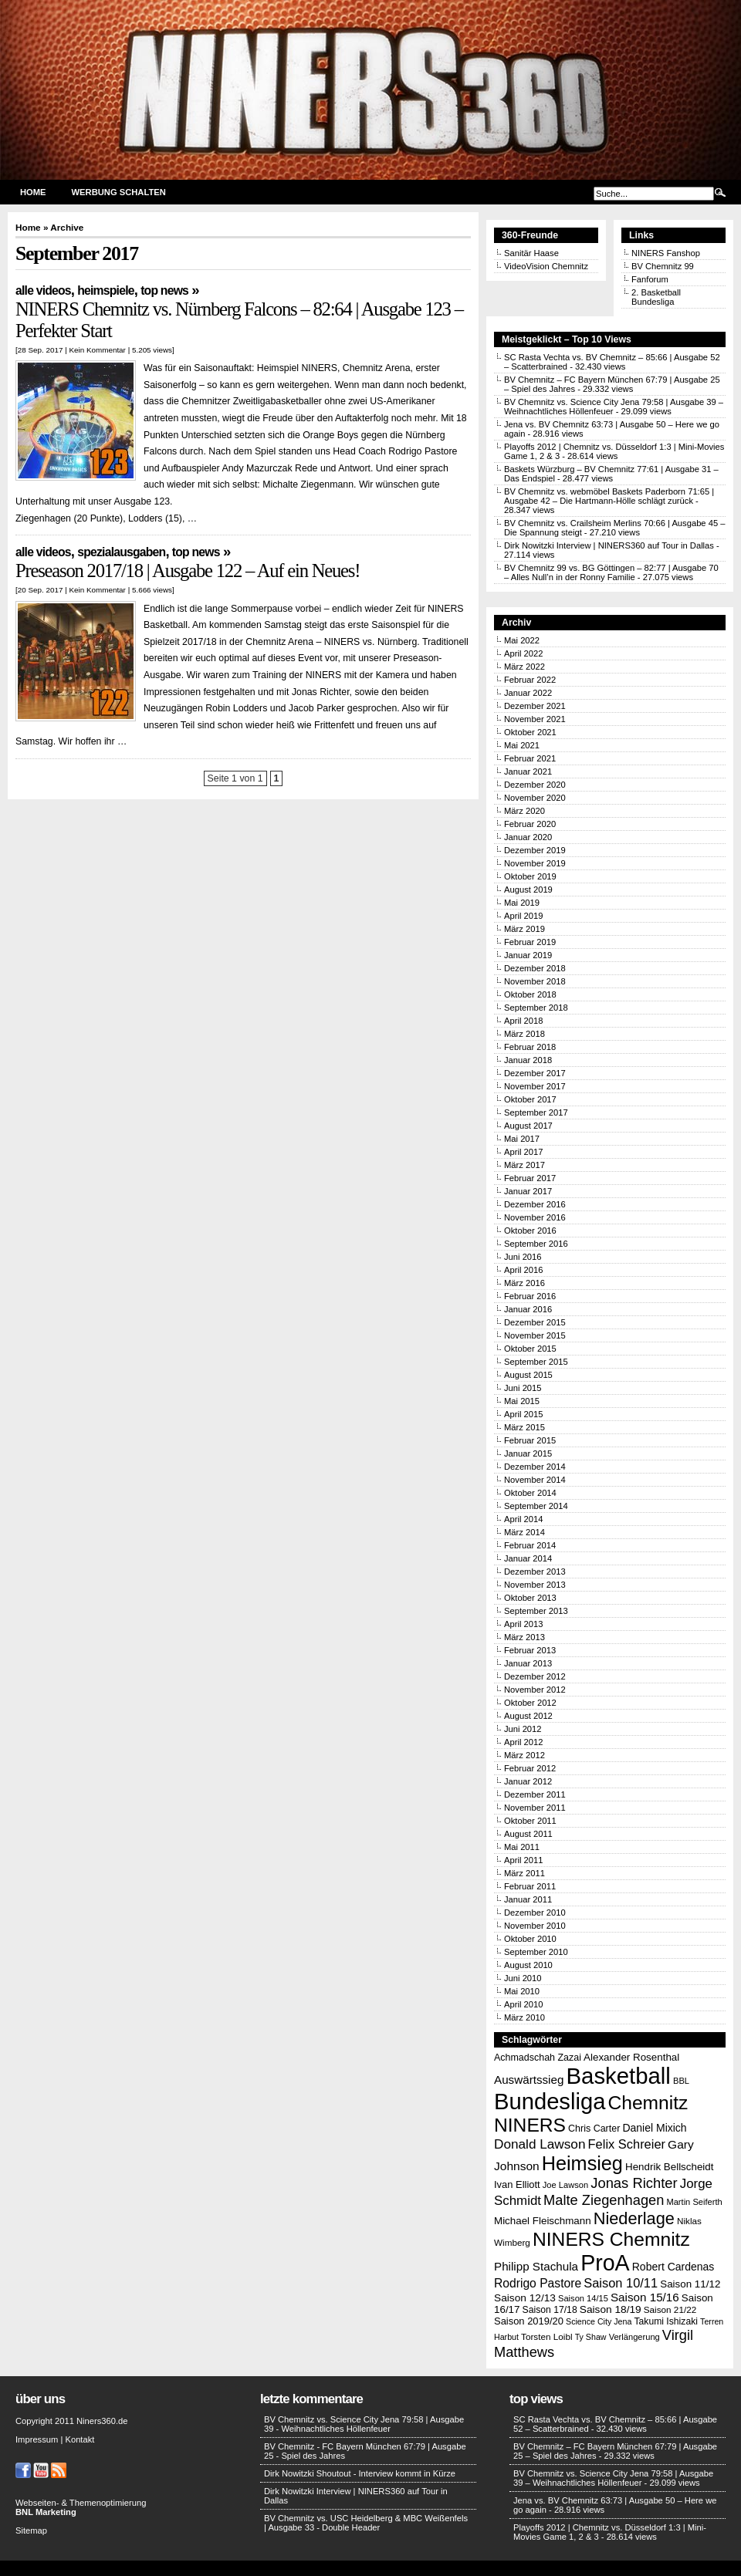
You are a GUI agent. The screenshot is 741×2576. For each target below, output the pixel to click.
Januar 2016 (528, 1309)
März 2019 (524, 929)
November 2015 (535, 1335)
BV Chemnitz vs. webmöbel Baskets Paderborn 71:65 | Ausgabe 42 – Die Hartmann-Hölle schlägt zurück (609, 496)
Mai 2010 (522, 1991)
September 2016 (536, 1243)
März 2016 (524, 1283)
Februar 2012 (530, 1768)
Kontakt (79, 2439)
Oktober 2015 (530, 1348)
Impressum (36, 2439)
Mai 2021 (522, 745)
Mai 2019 (522, 902)
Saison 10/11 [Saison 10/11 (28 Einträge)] (621, 2283)
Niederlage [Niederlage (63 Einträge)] (634, 2218)
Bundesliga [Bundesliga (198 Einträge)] (549, 2101)
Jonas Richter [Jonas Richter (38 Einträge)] (633, 2183)
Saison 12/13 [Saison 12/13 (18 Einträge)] (525, 2298)
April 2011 (523, 1860)
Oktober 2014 (530, 1492)
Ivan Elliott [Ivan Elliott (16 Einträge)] (517, 2184)
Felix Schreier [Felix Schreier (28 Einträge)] (626, 2144)
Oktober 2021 (530, 732)
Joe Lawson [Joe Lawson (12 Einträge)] (565, 2184)
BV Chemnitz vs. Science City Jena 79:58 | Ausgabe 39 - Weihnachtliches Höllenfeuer (364, 2424)
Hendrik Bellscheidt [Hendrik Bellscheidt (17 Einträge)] (669, 2167)
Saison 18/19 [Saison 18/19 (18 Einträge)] (610, 2309)
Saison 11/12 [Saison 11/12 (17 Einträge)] (690, 2284)
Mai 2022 (522, 640)
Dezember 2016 (535, 1204)
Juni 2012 (523, 1729)
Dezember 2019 (535, 850)
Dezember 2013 (535, 1571)
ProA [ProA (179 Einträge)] (605, 2262)
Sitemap (31, 2530)
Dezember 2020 (535, 784)
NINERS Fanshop (665, 253)
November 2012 (535, 1689)
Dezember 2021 (535, 706)
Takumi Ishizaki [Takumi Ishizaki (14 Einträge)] (666, 2321)
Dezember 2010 (535, 1912)
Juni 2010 (523, 1978)
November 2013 (535, 1584)
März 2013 (524, 1637)
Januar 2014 (528, 1558)
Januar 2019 (528, 955)
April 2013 (523, 1624)
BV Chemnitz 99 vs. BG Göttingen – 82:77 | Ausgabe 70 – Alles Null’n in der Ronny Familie (611, 572)
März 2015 (524, 1427)
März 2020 (524, 810)
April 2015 (523, 1414)
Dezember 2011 (535, 1794)
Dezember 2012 (535, 1676)
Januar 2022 (528, 692)
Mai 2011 (522, 1847)
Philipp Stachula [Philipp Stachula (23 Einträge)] (536, 2266)
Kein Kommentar (97, 350)
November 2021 (535, 719)
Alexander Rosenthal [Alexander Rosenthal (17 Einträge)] (631, 2057)
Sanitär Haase (531, 253)
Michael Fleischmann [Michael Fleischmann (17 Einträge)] (542, 2221)
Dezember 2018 (535, 968)
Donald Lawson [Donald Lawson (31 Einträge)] (539, 2144)
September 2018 (536, 1007)
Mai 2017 (522, 1138)
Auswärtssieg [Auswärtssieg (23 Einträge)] (528, 2079)
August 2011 (528, 1833)
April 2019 (523, 915)
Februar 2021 (530, 758)
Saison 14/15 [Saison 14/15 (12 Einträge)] (583, 2298)
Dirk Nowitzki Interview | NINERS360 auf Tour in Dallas (609, 545)
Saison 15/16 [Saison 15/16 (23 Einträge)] (645, 2297)
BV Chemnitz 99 (662, 266)
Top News (164, 290)
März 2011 (524, 1873)
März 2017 (524, 1165)
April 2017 (523, 1151)
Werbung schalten (119, 192)
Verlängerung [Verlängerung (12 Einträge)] (634, 2336)
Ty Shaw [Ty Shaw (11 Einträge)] (591, 2336)
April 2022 (523, 653)
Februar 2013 (530, 1650)
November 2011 (535, 1807)
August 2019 (528, 889)
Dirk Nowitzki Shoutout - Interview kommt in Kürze (359, 2473)
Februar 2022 (530, 679)
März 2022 (524, 666)
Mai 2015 (522, 1401)
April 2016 (523, 1269)
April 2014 (523, 1519)
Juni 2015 (523, 1388)
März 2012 (524, 1755)
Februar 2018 (530, 1047)
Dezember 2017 (535, 1073)
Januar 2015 (528, 1453)
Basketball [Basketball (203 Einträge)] (619, 2075)
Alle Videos (43, 290)
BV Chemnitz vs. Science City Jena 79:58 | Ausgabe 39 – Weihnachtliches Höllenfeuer (613, 2478)
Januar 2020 (528, 837)
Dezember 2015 (535, 1322)
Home (33, 192)
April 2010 (523, 2004)
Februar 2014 (530, 1545)
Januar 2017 (528, 1191)
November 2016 (535, 1217)
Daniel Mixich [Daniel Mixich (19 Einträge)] (654, 2128)
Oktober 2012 (530, 1702)
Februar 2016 (530, 1296)
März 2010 (524, 2017)
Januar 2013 (528, 1663)
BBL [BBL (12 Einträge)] (681, 2080)
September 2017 (536, 1112)
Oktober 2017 (530, 1099)
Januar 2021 (528, 771)
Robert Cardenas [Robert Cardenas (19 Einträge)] (673, 2266)
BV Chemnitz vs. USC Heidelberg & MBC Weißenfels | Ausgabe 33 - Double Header (366, 2523)
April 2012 (523, 1742)
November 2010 (535, 1925)
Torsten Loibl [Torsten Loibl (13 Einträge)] (546, 2336)
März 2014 (524, 1532)
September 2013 (536, 1610)
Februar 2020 (530, 824)
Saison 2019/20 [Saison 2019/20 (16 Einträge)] (528, 2321)
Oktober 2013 (530, 1597)
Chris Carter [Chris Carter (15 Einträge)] (594, 2128)
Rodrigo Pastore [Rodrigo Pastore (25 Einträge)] (537, 2283)
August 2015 (528, 1374)
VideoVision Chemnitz (546, 266)
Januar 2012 (528, 1781)
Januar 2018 (528, 1060)
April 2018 (523, 1020)
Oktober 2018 (530, 994)
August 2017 (528, 1125)
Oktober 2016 (530, 1230)
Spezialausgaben (121, 552)
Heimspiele (105, 290)
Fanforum (649, 279)
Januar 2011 (528, 1899)
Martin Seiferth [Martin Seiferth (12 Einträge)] (694, 2201)
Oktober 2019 (530, 876)
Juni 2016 (523, 1256)
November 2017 (535, 1086)
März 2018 (524, 1033)
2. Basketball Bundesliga (656, 297)
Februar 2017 (530, 1178)
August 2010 (528, 1965)
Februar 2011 (530, 1886)
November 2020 (535, 797)
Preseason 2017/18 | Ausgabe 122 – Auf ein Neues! (187, 570)
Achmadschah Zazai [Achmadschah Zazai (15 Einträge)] (537, 2057)
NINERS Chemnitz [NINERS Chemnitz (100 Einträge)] (611, 2239)
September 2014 (536, 1506)
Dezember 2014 (535, 1466)
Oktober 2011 (530, 1820)
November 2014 (535, 1479)
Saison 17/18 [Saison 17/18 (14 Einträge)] (550, 2309)
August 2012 (528, 1715)
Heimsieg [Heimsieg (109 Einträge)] (582, 2163)
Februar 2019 (530, 942)
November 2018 (535, 981)
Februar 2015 (530, 1440)
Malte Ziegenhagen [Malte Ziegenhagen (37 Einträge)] (603, 2200)
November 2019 (535, 863)
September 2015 (536, 1361)
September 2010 (536, 1951)
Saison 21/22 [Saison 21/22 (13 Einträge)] (670, 2309)
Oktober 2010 (530, 1938)
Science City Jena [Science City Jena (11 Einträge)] (598, 2321)
